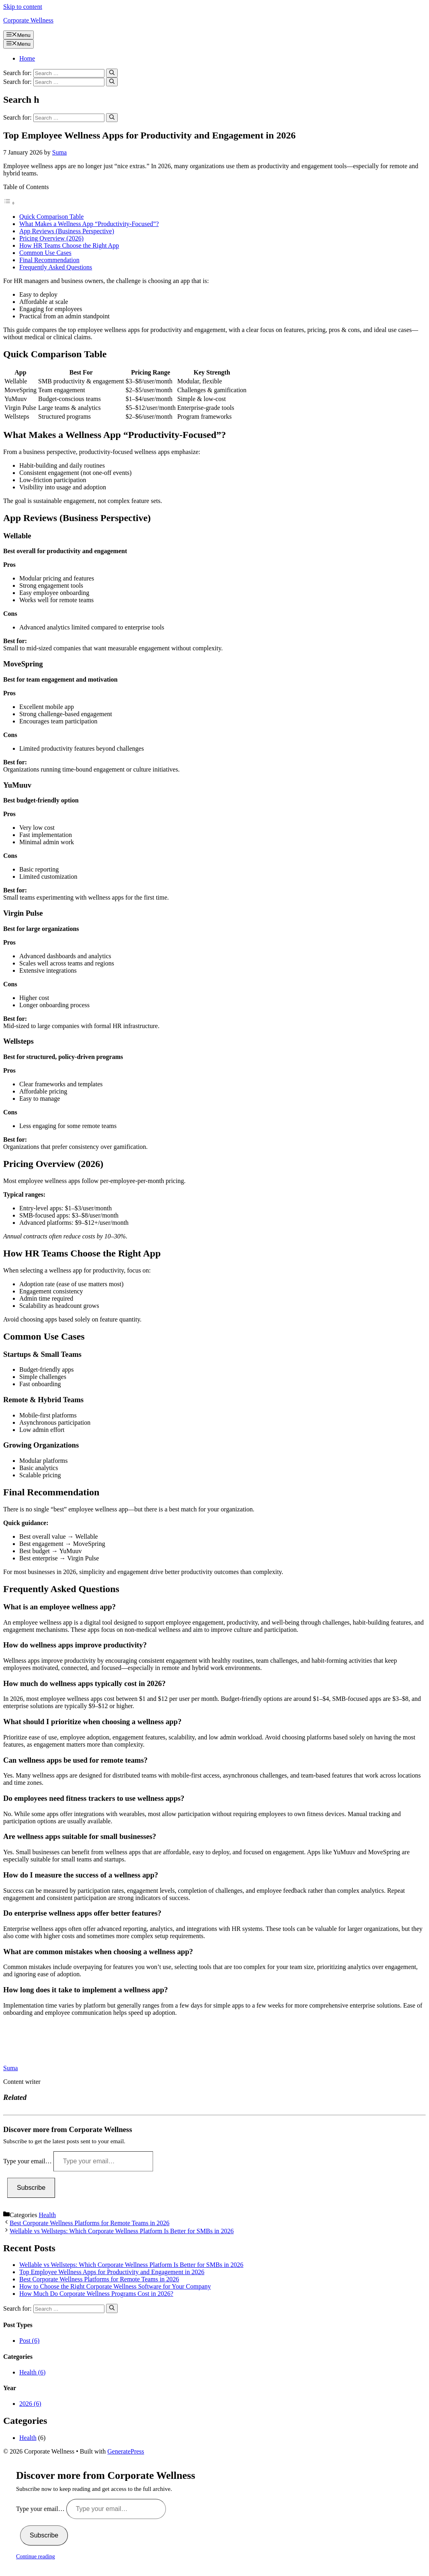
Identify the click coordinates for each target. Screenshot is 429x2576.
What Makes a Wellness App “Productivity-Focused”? (89, 223)
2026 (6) (30, 2403)
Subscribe (31, 2187)
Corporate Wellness (28, 20)
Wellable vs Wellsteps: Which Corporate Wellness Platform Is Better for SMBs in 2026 (122, 2231)
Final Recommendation (49, 260)
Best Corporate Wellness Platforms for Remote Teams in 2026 (90, 2223)
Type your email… (28, 2161)
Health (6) (32, 2372)
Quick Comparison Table (51, 216)
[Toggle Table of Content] (9, 203)
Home (27, 58)
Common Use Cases (45, 252)
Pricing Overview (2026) (51, 238)
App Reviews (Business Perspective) (66, 231)
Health (47, 2214)
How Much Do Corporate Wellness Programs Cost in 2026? (96, 2293)
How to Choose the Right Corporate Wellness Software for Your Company (115, 2286)
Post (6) (29, 2340)
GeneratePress (125, 2451)
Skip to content (22, 6)
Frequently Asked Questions (55, 267)
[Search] (112, 73)
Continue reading (35, 2557)
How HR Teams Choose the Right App (69, 245)
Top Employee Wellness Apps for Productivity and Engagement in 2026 (111, 2272)
